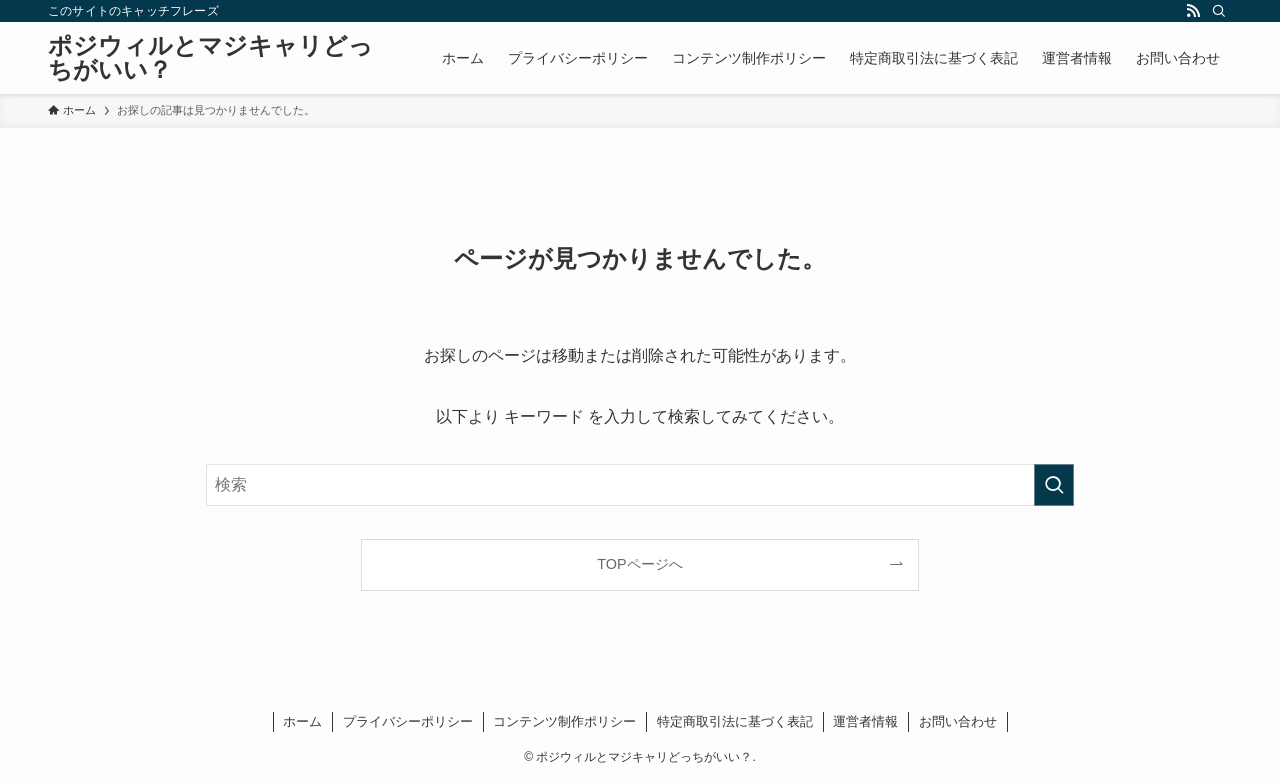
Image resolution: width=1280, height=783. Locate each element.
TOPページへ (639, 564)
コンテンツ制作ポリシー (564, 721)
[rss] (1193, 11)
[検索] (1219, 11)
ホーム (302, 721)
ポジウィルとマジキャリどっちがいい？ (210, 58)
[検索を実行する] (1054, 485)
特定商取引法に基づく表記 (735, 721)
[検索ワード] (640, 485)
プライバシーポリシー (408, 721)
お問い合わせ (958, 721)
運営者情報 (865, 721)
